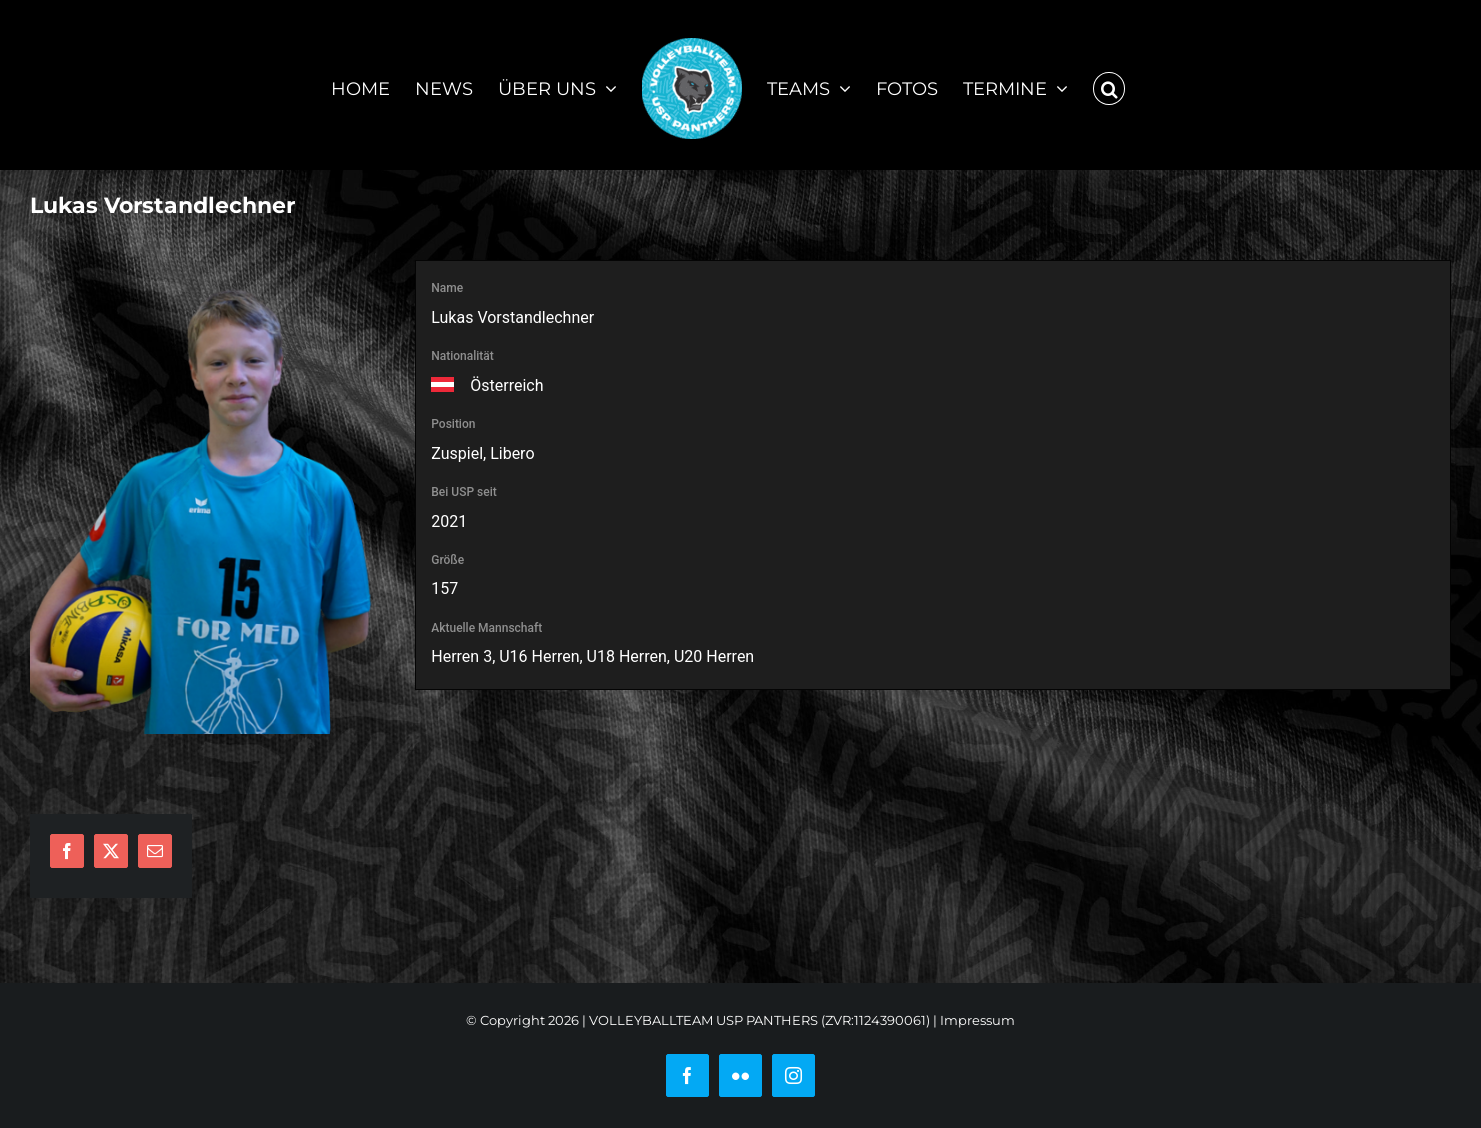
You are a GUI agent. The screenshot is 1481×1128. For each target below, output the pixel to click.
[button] (1109, 85)
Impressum (977, 1020)
